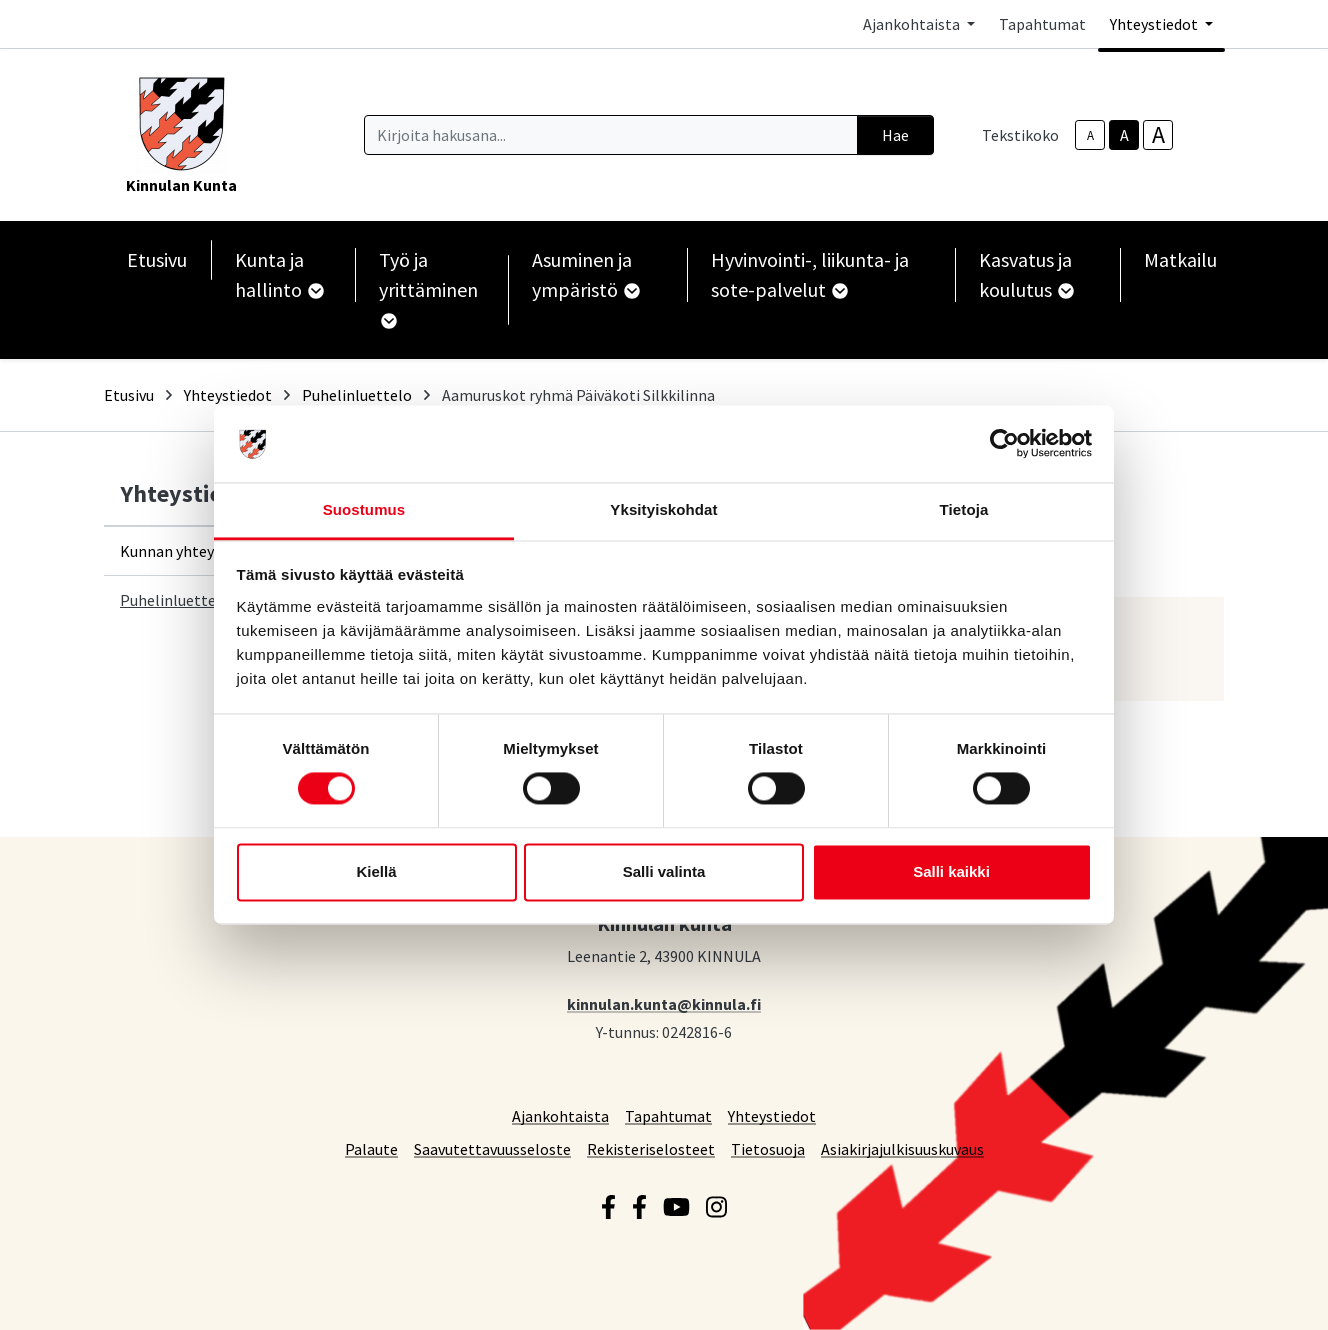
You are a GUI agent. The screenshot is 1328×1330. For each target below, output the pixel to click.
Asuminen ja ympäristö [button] (585, 274)
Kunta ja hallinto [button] (278, 274)
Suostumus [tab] (364, 509)
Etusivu (157, 259)
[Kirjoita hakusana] (611, 135)
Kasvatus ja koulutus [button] (1025, 274)
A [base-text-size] (1124, 135)
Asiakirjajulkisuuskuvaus (902, 1148)
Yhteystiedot (228, 395)
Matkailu (1180, 259)
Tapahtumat (1042, 24)
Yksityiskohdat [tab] (663, 509)
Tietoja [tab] (964, 509)
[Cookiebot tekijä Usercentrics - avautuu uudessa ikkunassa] (1004, 444)
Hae (895, 135)
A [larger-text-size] (1158, 135)
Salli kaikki (951, 871)
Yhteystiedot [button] (1155, 24)
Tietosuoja (768, 1148)
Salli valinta (664, 871)
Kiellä (376, 871)
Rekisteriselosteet (651, 1148)
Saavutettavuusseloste (492, 1148)
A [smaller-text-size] (1090, 135)
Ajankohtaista (560, 1115)
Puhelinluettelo (357, 395)
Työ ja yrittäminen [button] (428, 288)
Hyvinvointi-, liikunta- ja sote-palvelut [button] (810, 274)
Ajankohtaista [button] (913, 24)
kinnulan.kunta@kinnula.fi (664, 1003)
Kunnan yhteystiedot (192, 551)
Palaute (371, 1148)
